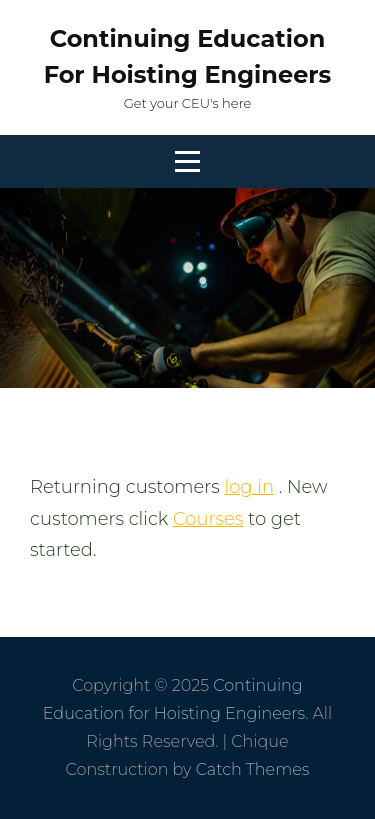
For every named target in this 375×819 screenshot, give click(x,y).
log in (249, 487)
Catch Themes (253, 769)
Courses (208, 519)
